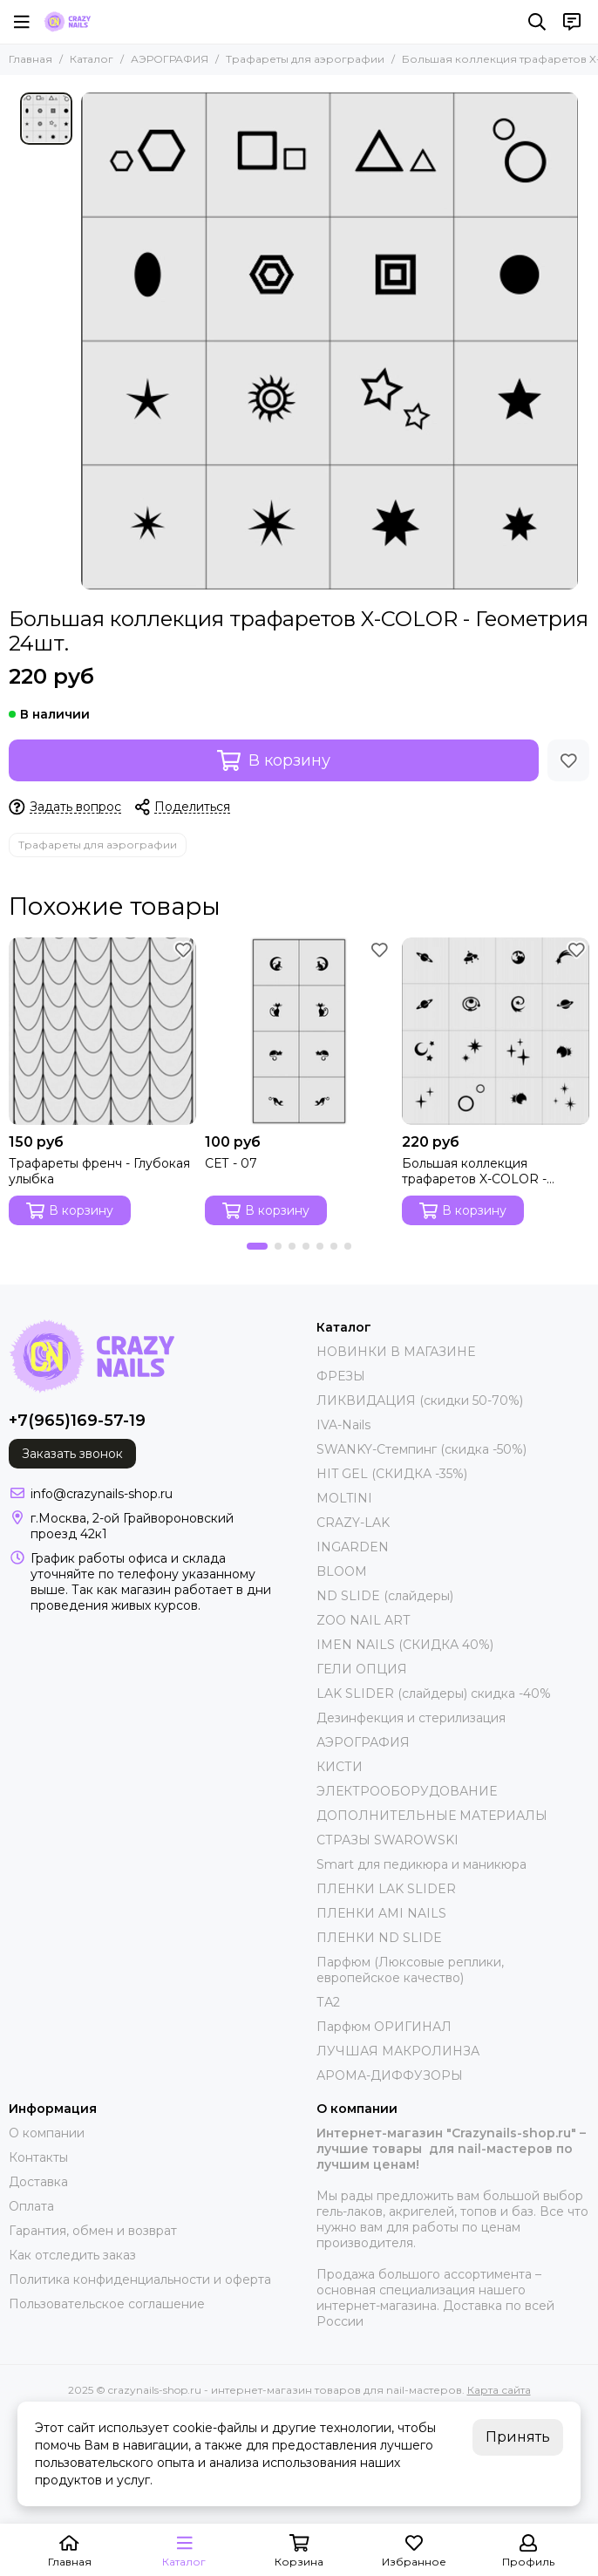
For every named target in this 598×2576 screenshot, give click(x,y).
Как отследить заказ (72, 2255)
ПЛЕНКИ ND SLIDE (379, 1938)
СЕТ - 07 (231, 1163)
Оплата (31, 2206)
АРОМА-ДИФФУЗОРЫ (389, 2075)
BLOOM (341, 1571)
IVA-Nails (343, 1425)
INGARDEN (352, 1547)
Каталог (91, 58)
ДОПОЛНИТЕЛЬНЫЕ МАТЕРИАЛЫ (431, 1815)
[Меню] (22, 22)
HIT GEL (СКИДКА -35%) (391, 1474)
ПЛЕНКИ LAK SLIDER (386, 1889)
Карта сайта (499, 2389)
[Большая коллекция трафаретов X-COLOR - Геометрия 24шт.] (329, 340)
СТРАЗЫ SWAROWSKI (387, 1840)
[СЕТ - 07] (298, 1031)
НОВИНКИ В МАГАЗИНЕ (395, 1352)
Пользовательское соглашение (107, 2304)
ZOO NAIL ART (363, 1620)
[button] (257, 1246)
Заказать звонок (72, 1454)
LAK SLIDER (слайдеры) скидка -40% (433, 1693)
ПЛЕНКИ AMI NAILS (381, 1913)
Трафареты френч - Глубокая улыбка (99, 1171)
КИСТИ (339, 1767)
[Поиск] (537, 22)
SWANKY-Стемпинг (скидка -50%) (421, 1449)
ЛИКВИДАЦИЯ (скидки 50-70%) (419, 1400)
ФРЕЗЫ (340, 1376)
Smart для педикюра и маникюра (421, 1864)
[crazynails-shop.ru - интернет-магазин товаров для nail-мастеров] (67, 21)
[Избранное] (568, 760)
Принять (518, 2437)
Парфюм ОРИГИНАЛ (384, 2026)
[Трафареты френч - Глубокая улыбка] (102, 1031)
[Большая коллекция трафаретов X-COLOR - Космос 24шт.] (495, 1031)
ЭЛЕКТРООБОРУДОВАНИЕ (406, 1791)
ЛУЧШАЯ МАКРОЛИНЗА (397, 2051)
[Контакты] (571, 22)
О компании (47, 2133)
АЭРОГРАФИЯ (169, 58)
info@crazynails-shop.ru (102, 1494)
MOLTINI (344, 1498)
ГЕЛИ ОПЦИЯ (361, 1669)
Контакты (38, 2157)
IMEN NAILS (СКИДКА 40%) (404, 1645)
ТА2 (328, 2002)
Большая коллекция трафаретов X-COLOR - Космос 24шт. (474, 1171)
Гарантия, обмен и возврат (93, 2231)
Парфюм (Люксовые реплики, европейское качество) (410, 1970)
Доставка (38, 2182)
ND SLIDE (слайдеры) (384, 1596)
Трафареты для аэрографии (305, 58)
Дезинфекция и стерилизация (411, 1718)
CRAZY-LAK (353, 1522)
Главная (30, 58)
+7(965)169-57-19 (77, 1420)
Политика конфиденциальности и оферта (140, 2279)
